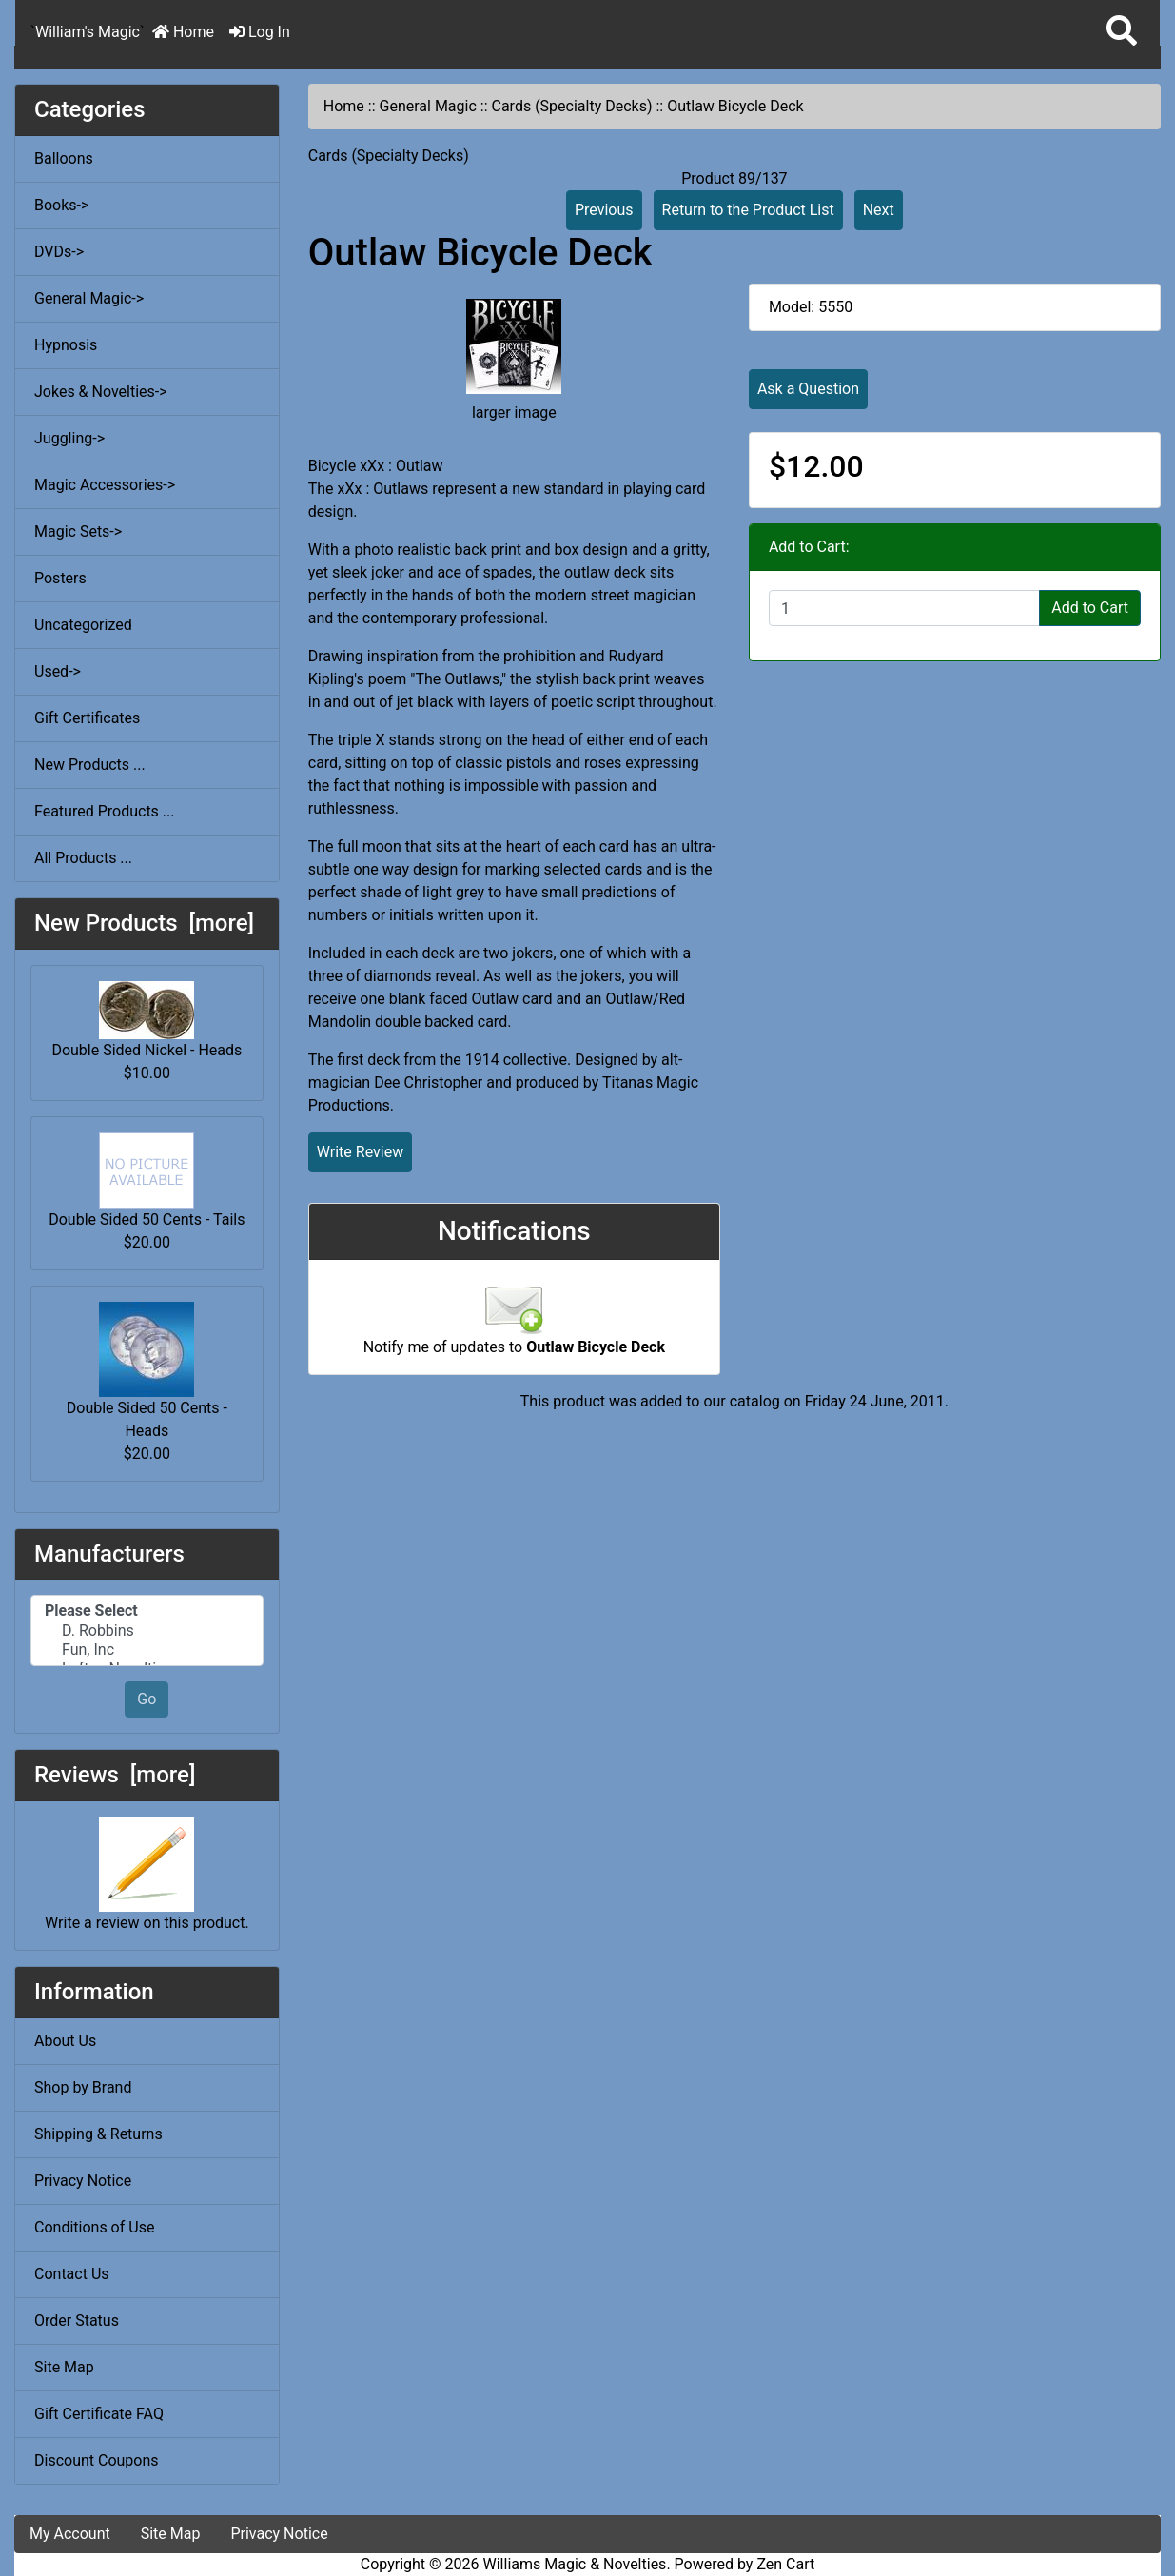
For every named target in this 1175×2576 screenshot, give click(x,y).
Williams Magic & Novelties (575, 2564)
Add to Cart (1089, 608)
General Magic (428, 106)
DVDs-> (59, 252)
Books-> (61, 205)
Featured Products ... (104, 811)
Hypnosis (65, 345)
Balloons (63, 158)
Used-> (57, 671)
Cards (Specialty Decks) (571, 106)
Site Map (64, 2367)
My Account (69, 2534)
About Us (65, 2041)
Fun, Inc (147, 1650)
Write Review (360, 1152)
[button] (1122, 32)
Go (146, 1699)
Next (878, 210)
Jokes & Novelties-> (100, 392)
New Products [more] (144, 923)
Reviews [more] (114, 1774)
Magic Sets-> (78, 531)
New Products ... (90, 765)
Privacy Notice (82, 2181)
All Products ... (83, 858)
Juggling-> (69, 438)
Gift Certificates (87, 718)
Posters (60, 578)
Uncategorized (83, 625)
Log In (259, 32)
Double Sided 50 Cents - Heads (147, 1371)
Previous (604, 210)
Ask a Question (808, 389)
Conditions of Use (94, 2227)
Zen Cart (785, 2564)
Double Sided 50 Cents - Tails (147, 1180)
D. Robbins (147, 1631)
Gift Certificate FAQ (99, 2414)
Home (183, 32)
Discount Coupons (96, 2460)
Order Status (76, 2320)
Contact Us (71, 2274)
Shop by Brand (82, 2087)
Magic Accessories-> (104, 485)
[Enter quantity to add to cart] (904, 608)
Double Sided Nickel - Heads (146, 1020)
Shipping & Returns (98, 2134)
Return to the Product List (748, 210)
